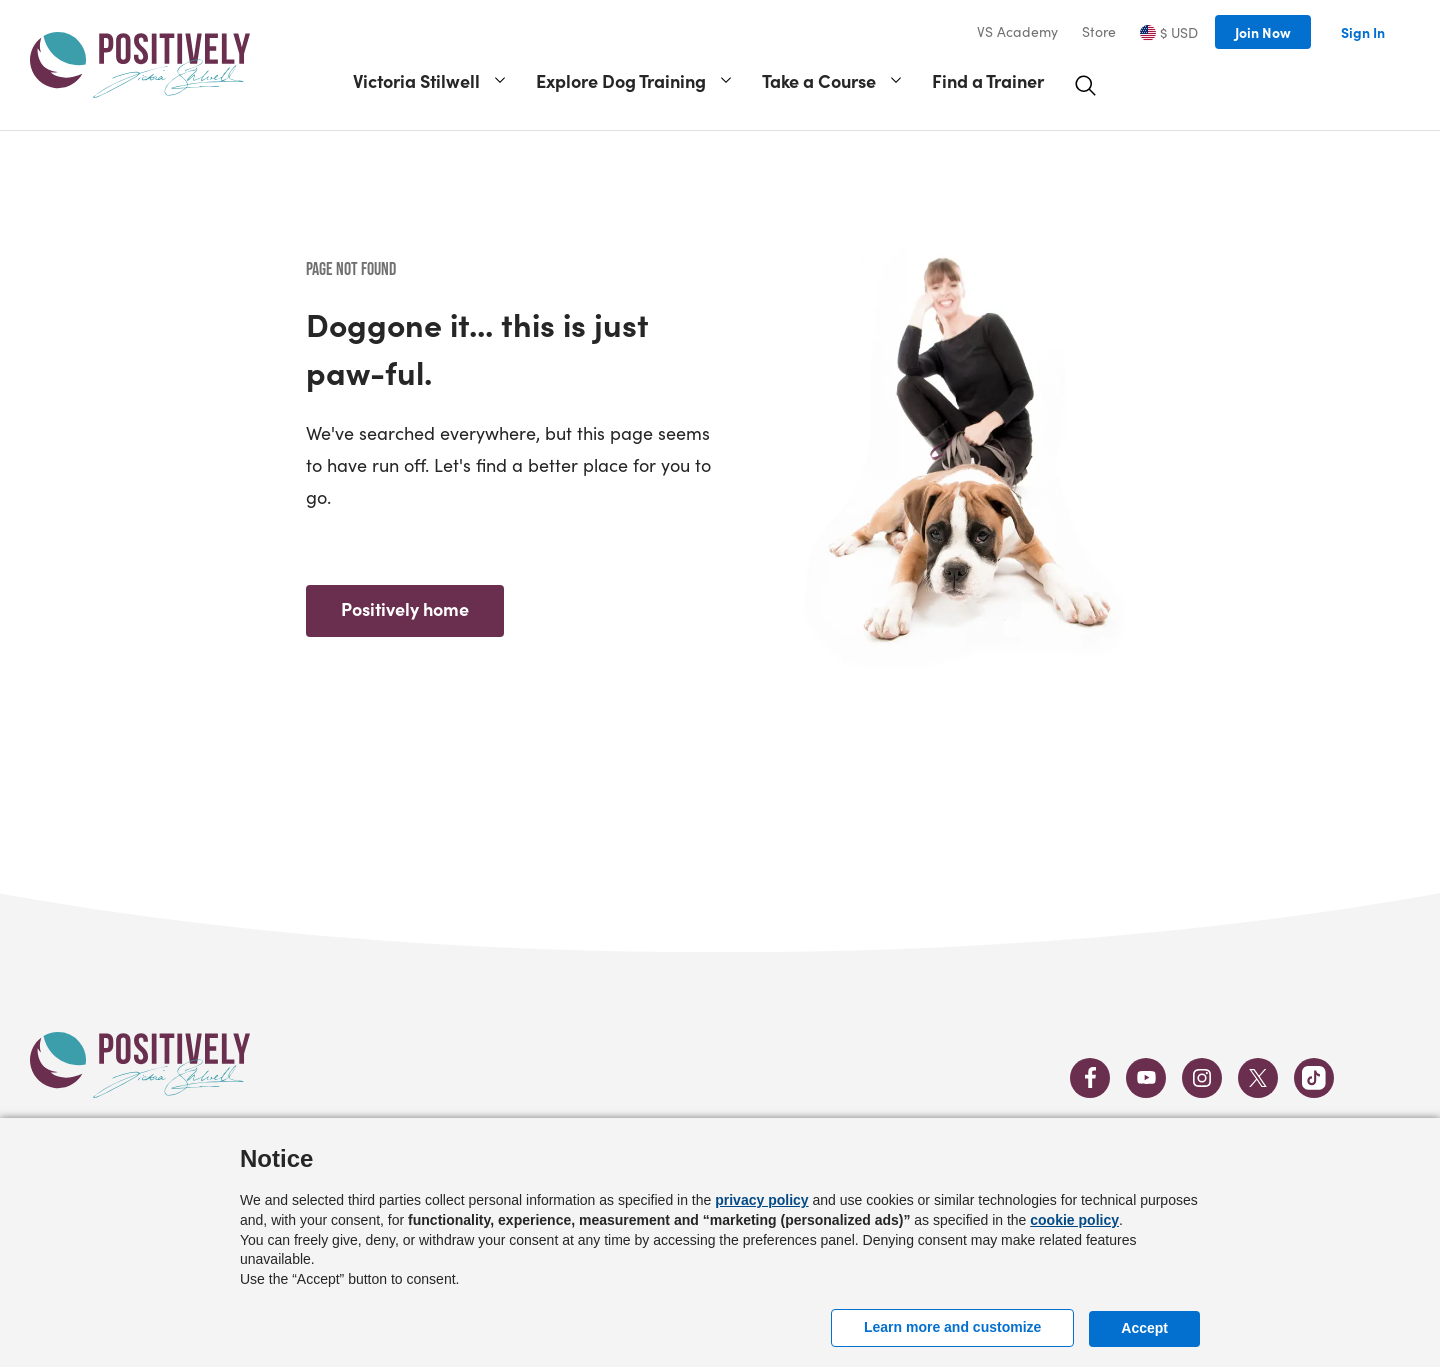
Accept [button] (1144, 1328)
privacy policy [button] (761, 1200)
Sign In (1363, 32)
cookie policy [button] (1074, 1220)
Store (1099, 32)
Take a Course (819, 80)
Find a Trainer (988, 80)
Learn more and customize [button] (952, 1327)
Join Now (1263, 32)
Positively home (405, 608)
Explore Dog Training (621, 80)
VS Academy (1017, 32)
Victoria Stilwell (416, 80)
